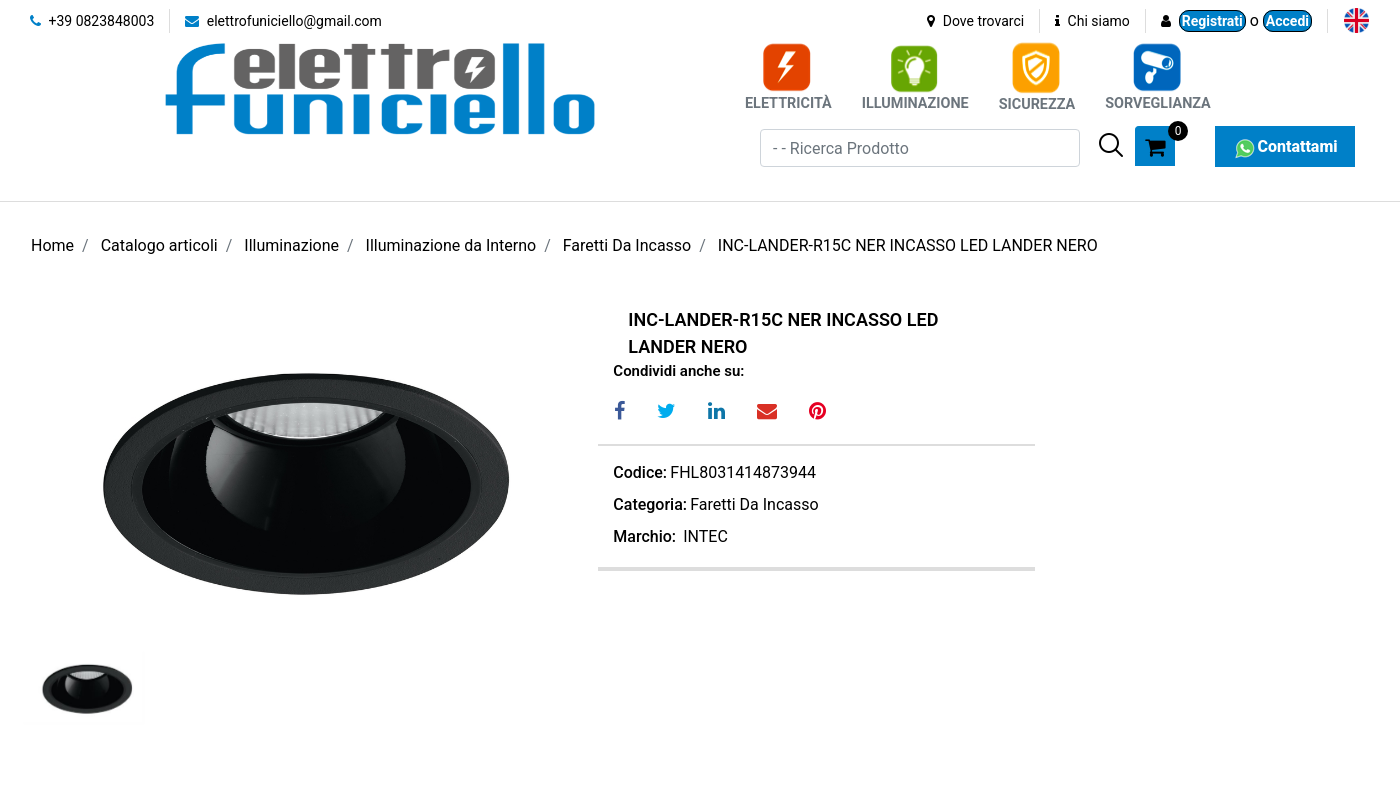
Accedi (1287, 21)
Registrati (1212, 21)
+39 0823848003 (92, 21)
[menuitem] (1356, 20)
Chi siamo (1092, 21)
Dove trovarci (975, 21)
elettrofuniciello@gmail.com (283, 21)
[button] (1111, 145)
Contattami (1284, 146)
